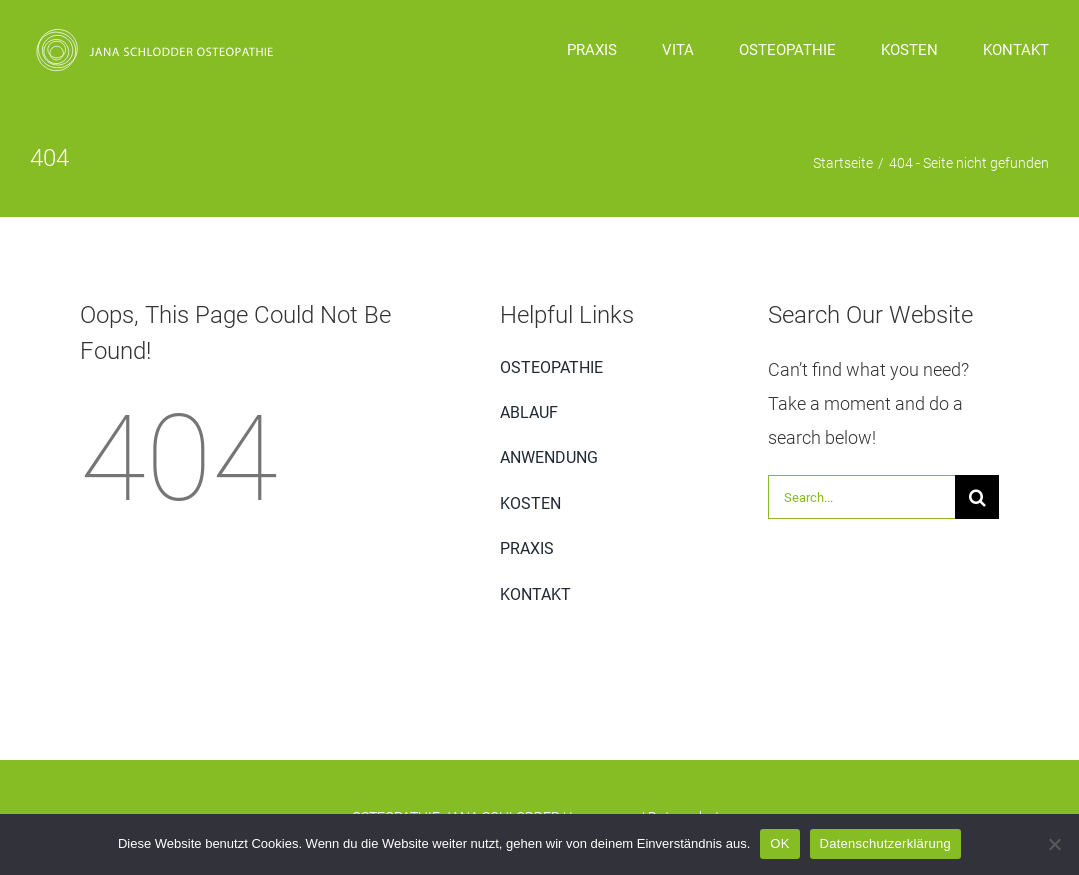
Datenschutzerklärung (885, 843)
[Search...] (861, 497)
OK (779, 843)
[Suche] (977, 497)
